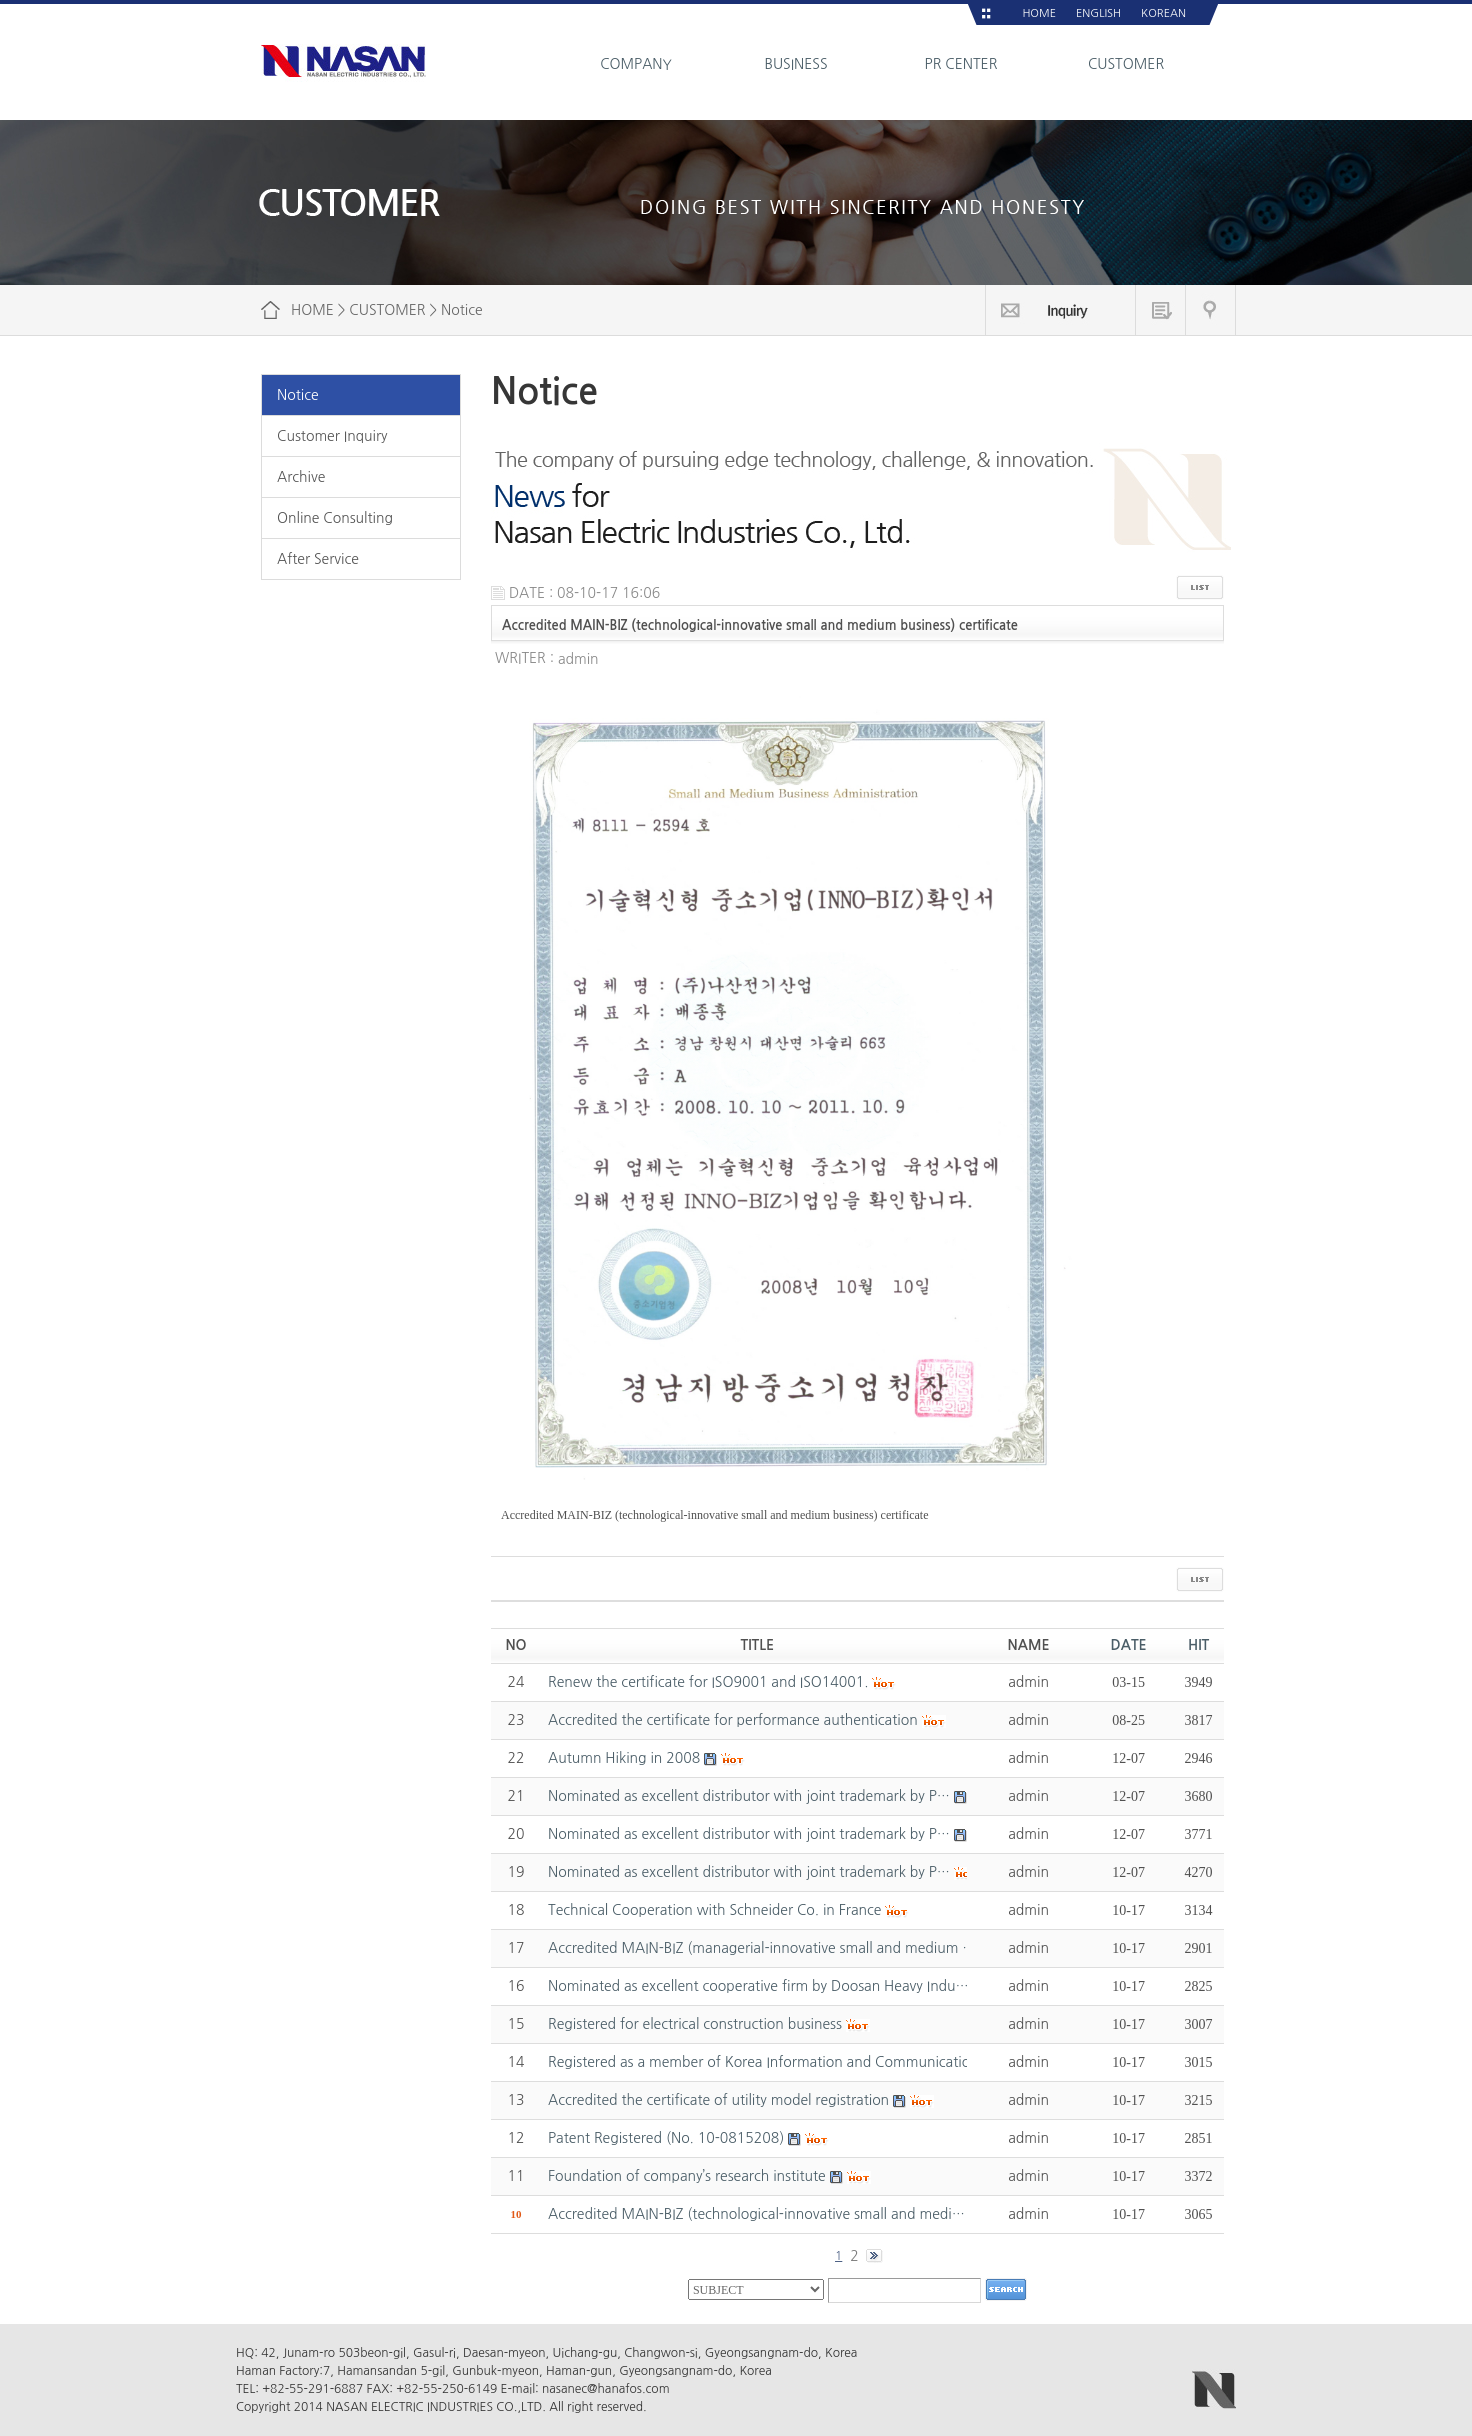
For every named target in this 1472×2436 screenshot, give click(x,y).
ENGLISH (1098, 13)
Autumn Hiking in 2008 (624, 1758)
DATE (1129, 1645)
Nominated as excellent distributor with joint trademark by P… (749, 1796)
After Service (318, 559)
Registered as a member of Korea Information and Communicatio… (765, 2062)
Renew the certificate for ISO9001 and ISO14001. (708, 1682)
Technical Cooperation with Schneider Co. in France (714, 1910)
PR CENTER (961, 64)
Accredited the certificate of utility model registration (718, 2100)
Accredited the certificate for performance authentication (733, 1720)
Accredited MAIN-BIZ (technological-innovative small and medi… (756, 2214)
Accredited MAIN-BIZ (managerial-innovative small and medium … (762, 1948)
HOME (1039, 13)
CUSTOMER (1126, 64)
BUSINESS (795, 64)
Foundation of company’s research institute (687, 2176)
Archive (301, 477)
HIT (1198, 1645)
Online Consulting (335, 518)
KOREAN (1163, 13)
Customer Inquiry (332, 436)
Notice (298, 395)
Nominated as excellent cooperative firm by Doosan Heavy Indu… (758, 1986)
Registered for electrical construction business (695, 2024)
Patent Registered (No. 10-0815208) (666, 2138)
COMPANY (636, 64)
